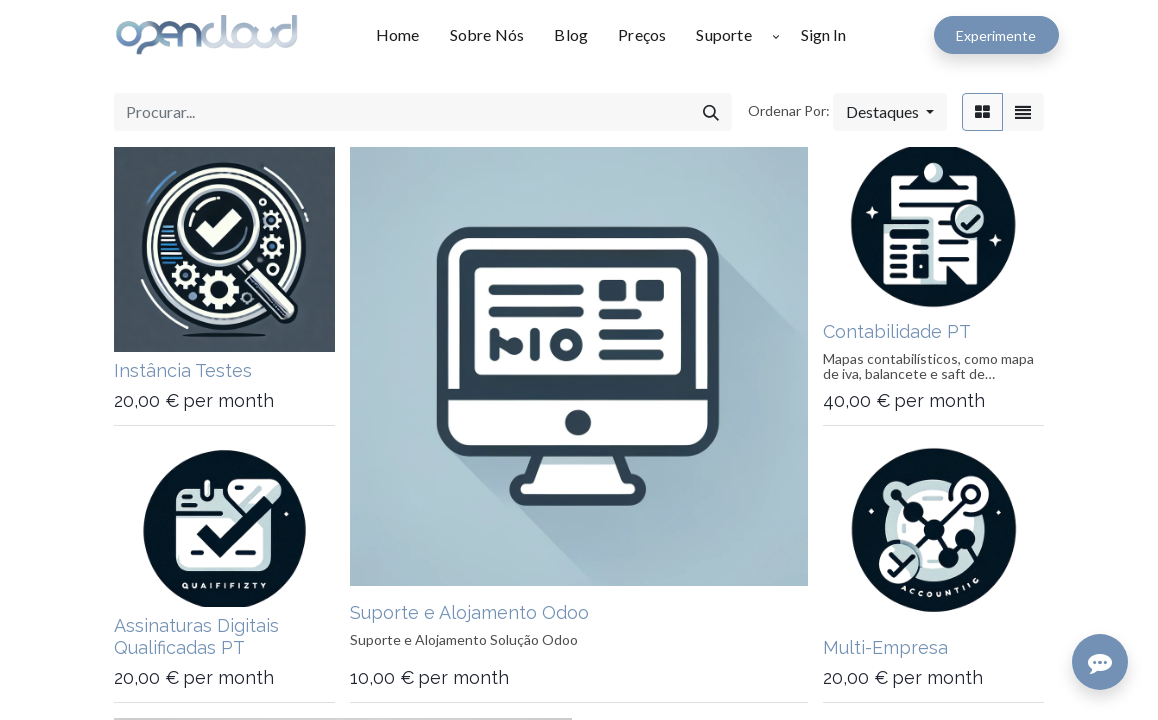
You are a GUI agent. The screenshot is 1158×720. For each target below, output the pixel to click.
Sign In (823, 34)
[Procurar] (711, 112)
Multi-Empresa (885, 647)
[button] (776, 35)
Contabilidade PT (897, 331)
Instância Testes (183, 370)
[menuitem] (405, 35)
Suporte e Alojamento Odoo (469, 612)
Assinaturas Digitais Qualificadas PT (196, 636)
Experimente (996, 35)
